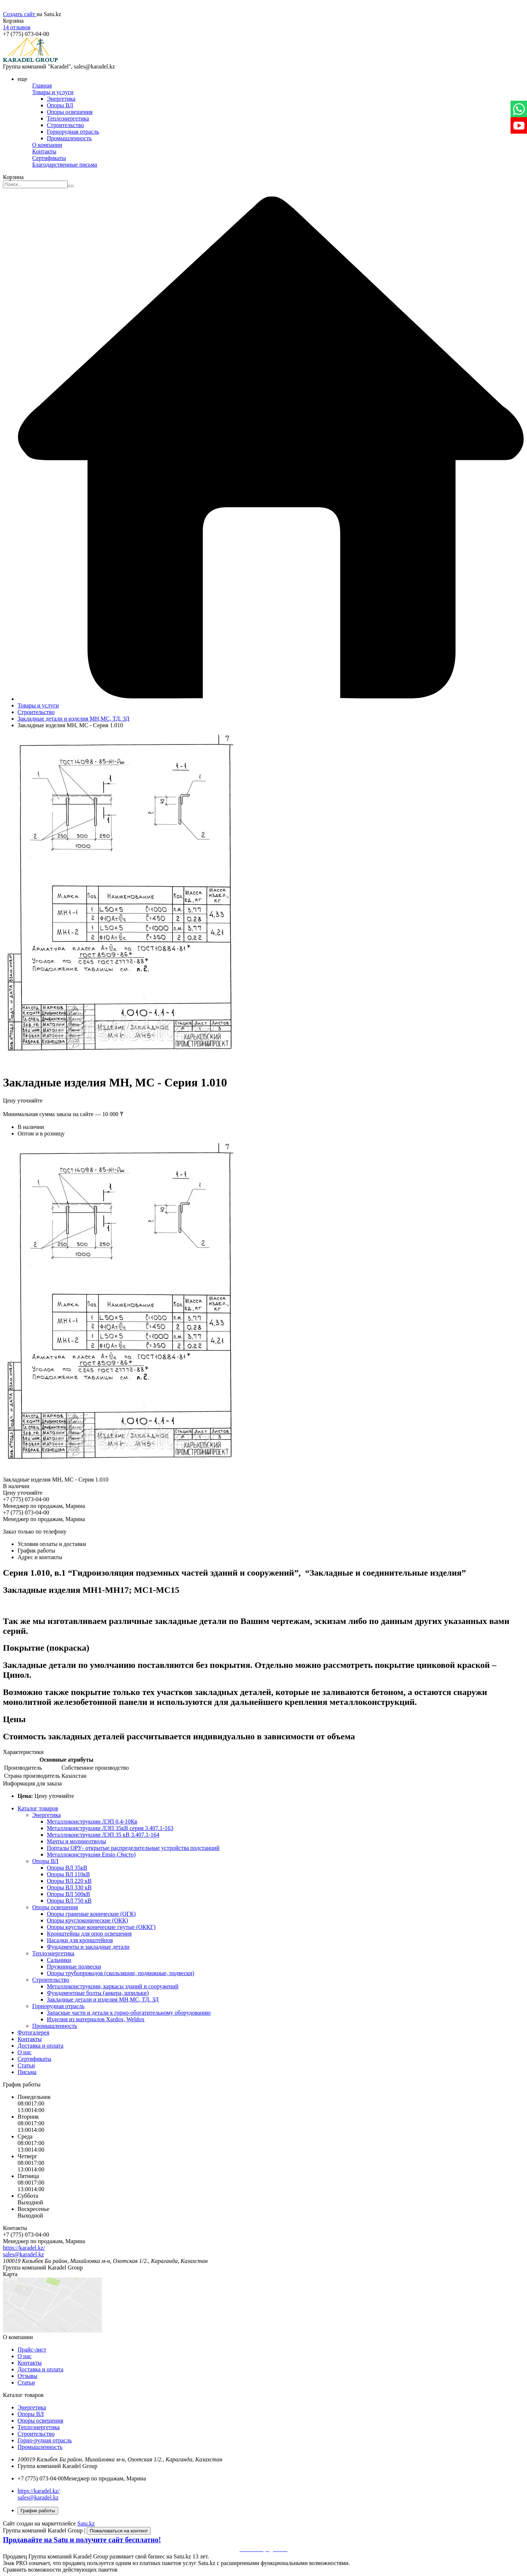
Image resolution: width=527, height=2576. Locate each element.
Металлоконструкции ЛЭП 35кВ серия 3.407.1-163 (110, 1828)
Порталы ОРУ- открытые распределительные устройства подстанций (133, 1848)
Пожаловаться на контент (119, 2531)
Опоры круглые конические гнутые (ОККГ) (101, 1927)
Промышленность (69, 138)
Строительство (65, 125)
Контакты (44, 151)
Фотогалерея (33, 2032)
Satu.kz (86, 2523)
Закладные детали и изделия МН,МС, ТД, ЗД (73, 718)
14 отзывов (16, 27)
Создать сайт (20, 14)
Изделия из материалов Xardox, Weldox (96, 2019)
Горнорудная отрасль (73, 132)
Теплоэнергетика (68, 118)
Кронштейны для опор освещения (89, 1933)
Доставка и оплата (40, 2045)
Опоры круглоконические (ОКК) (87, 1920)
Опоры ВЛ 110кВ (68, 1874)
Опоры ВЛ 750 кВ (69, 1900)
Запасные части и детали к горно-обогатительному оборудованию (129, 2013)
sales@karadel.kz (23, 2254)
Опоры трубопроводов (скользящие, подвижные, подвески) (120, 1973)
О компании (47, 145)
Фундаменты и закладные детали (88, 1947)
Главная (42, 85)
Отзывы (27, 2376)
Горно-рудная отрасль (45, 2440)
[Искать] (71, 186)
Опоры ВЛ (60, 105)
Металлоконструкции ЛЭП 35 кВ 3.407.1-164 (103, 1835)
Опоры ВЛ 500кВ (68, 1894)
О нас (24, 2052)
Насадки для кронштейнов (80, 1940)
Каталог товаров (38, 1808)
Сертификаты (49, 158)
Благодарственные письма (64, 164)
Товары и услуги (53, 92)
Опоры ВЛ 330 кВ (69, 1887)
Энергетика (61, 99)
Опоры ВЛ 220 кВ (69, 1881)
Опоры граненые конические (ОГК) (91, 1914)
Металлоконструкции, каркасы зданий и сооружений (113, 1986)
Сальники (59, 1960)
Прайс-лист (32, 2349)
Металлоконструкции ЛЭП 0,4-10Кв (92, 1821)
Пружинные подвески (74, 1966)
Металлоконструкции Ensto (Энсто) (91, 1854)
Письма (27, 2072)
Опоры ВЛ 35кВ (67, 1868)
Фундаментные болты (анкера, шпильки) (98, 1993)
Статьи (26, 2065)
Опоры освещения (70, 112)
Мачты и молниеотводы (76, 1841)
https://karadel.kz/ (24, 2248)
